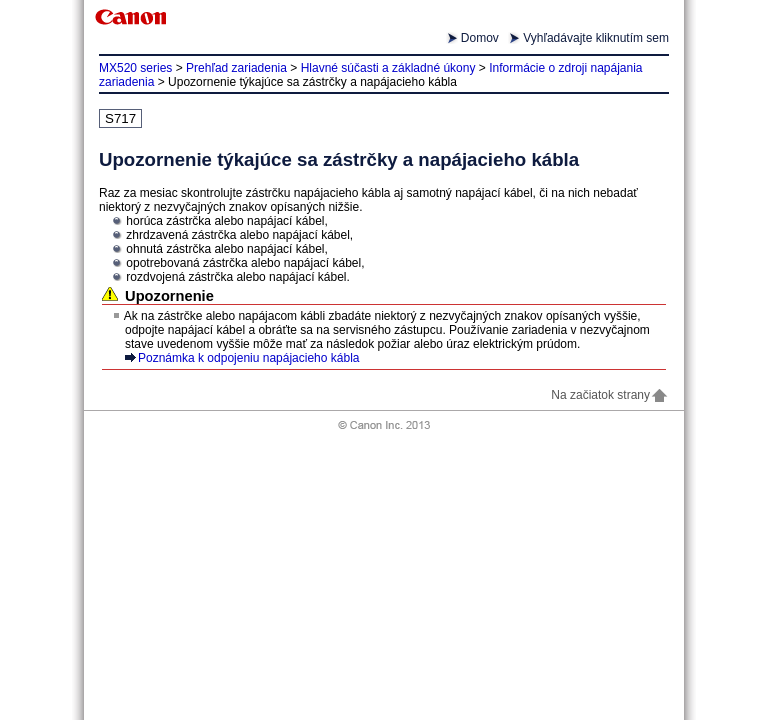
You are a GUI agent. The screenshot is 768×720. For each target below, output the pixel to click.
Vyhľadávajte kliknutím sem (596, 38)
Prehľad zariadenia (236, 68)
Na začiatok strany (610, 395)
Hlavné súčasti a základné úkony (388, 68)
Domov (480, 38)
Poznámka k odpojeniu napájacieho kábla (249, 358)
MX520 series (135, 68)
